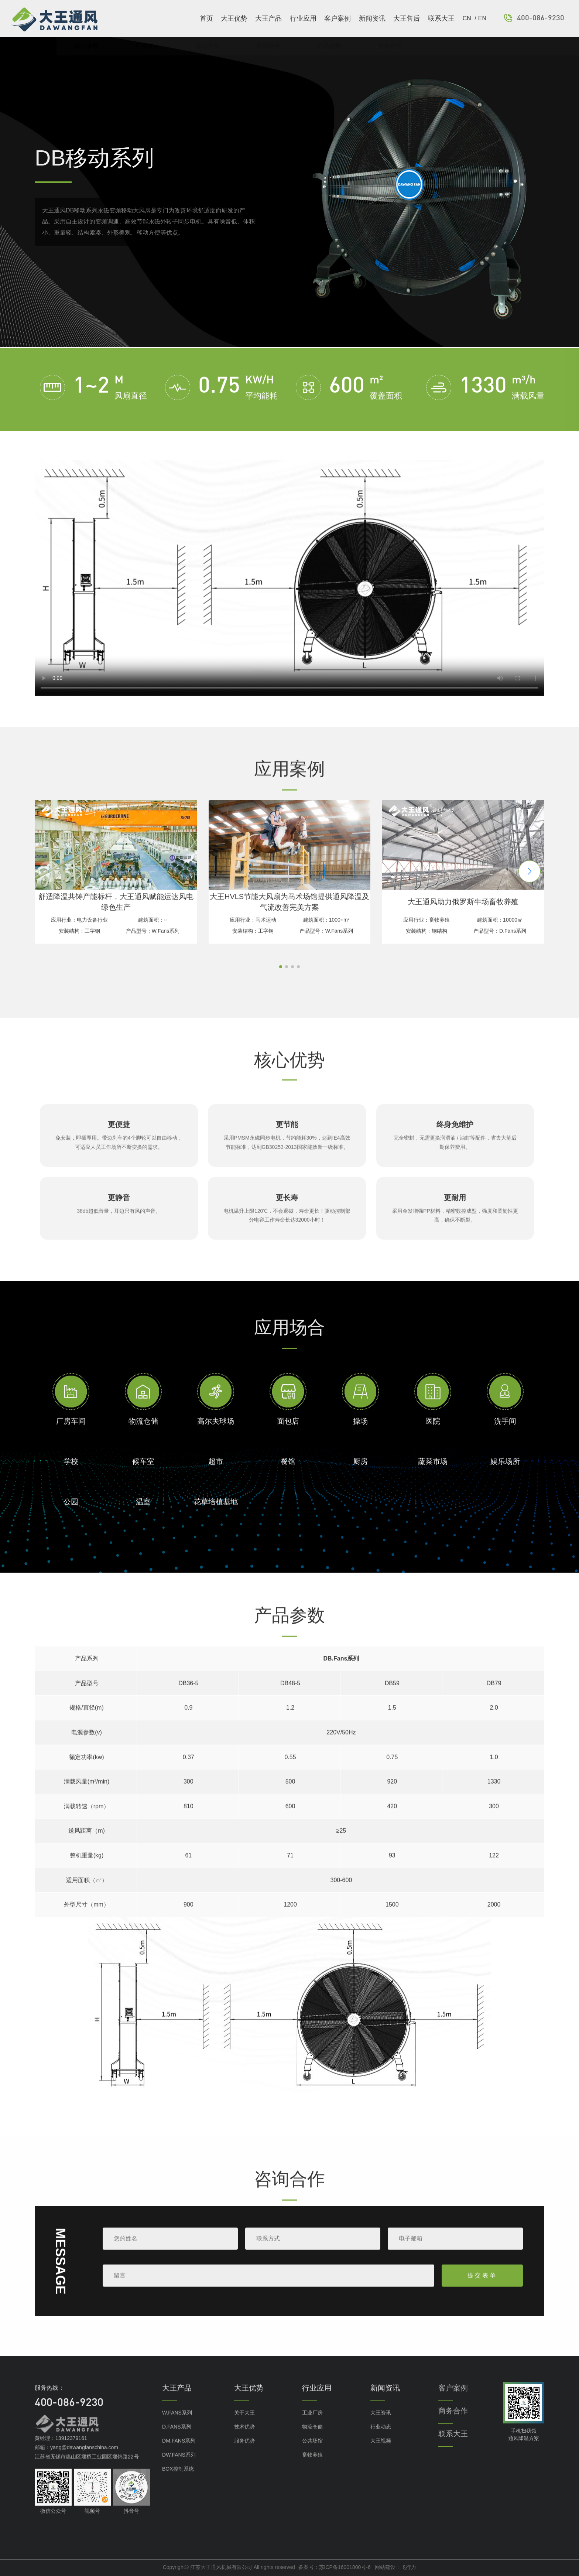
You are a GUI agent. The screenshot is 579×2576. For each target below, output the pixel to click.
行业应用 (303, 18)
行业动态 (380, 2443)
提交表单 (482, 2291)
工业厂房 (312, 2429)
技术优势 (244, 2443)
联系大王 (441, 18)
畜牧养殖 (312, 2471)
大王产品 (268, 18)
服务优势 (244, 2457)
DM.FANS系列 (178, 2457)
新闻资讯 (372, 18)
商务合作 (453, 2427)
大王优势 (234, 18)
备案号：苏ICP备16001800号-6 (334, 2567)
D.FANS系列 (176, 2443)
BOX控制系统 (178, 2485)
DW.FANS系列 (179, 2471)
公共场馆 (312, 2457)
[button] (529, 887)
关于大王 (244, 2429)
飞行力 (408, 2567)
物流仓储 (312, 2443)
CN (468, 18)
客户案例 (337, 18)
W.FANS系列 (177, 2429)
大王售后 (406, 18)
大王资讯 (380, 2429)
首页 (206, 18)
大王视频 (380, 2457)
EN (482, 18)
